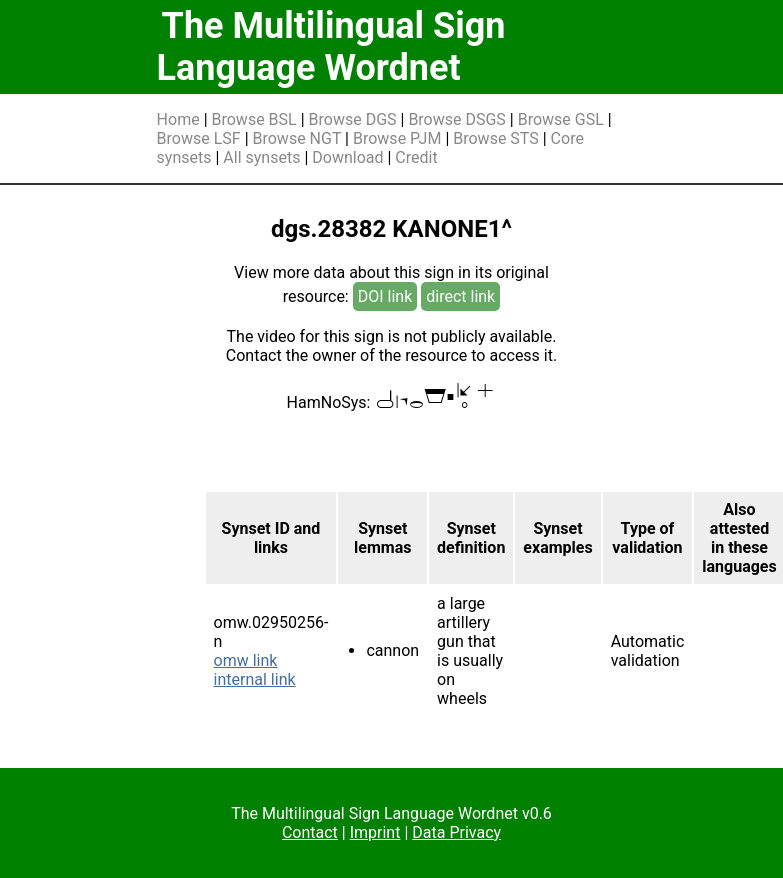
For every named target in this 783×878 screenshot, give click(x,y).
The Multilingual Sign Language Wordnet (331, 47)
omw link (246, 660)
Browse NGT (297, 138)
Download (347, 157)
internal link (255, 679)
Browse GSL (561, 119)
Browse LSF (199, 138)
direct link (460, 296)
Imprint (375, 832)
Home (178, 119)
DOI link (385, 296)
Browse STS (496, 138)
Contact (310, 832)
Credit (416, 157)
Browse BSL (254, 119)
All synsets (261, 157)
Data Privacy (456, 832)
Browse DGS (353, 119)
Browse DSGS (457, 119)
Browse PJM (397, 138)
